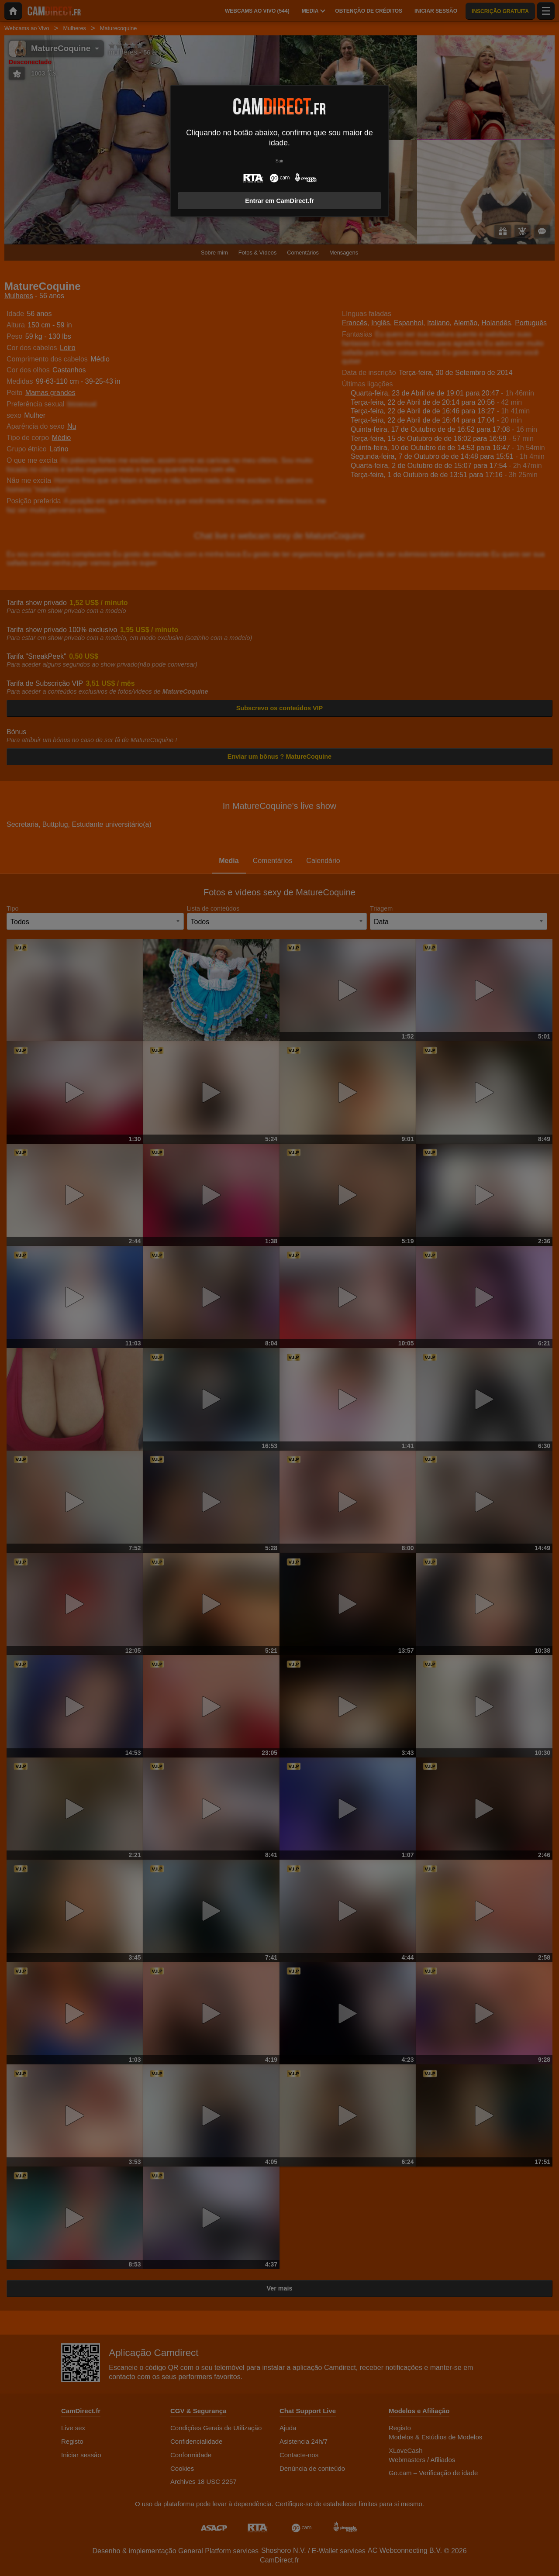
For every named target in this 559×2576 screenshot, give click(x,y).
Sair (279, 160)
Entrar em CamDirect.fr (279, 200)
